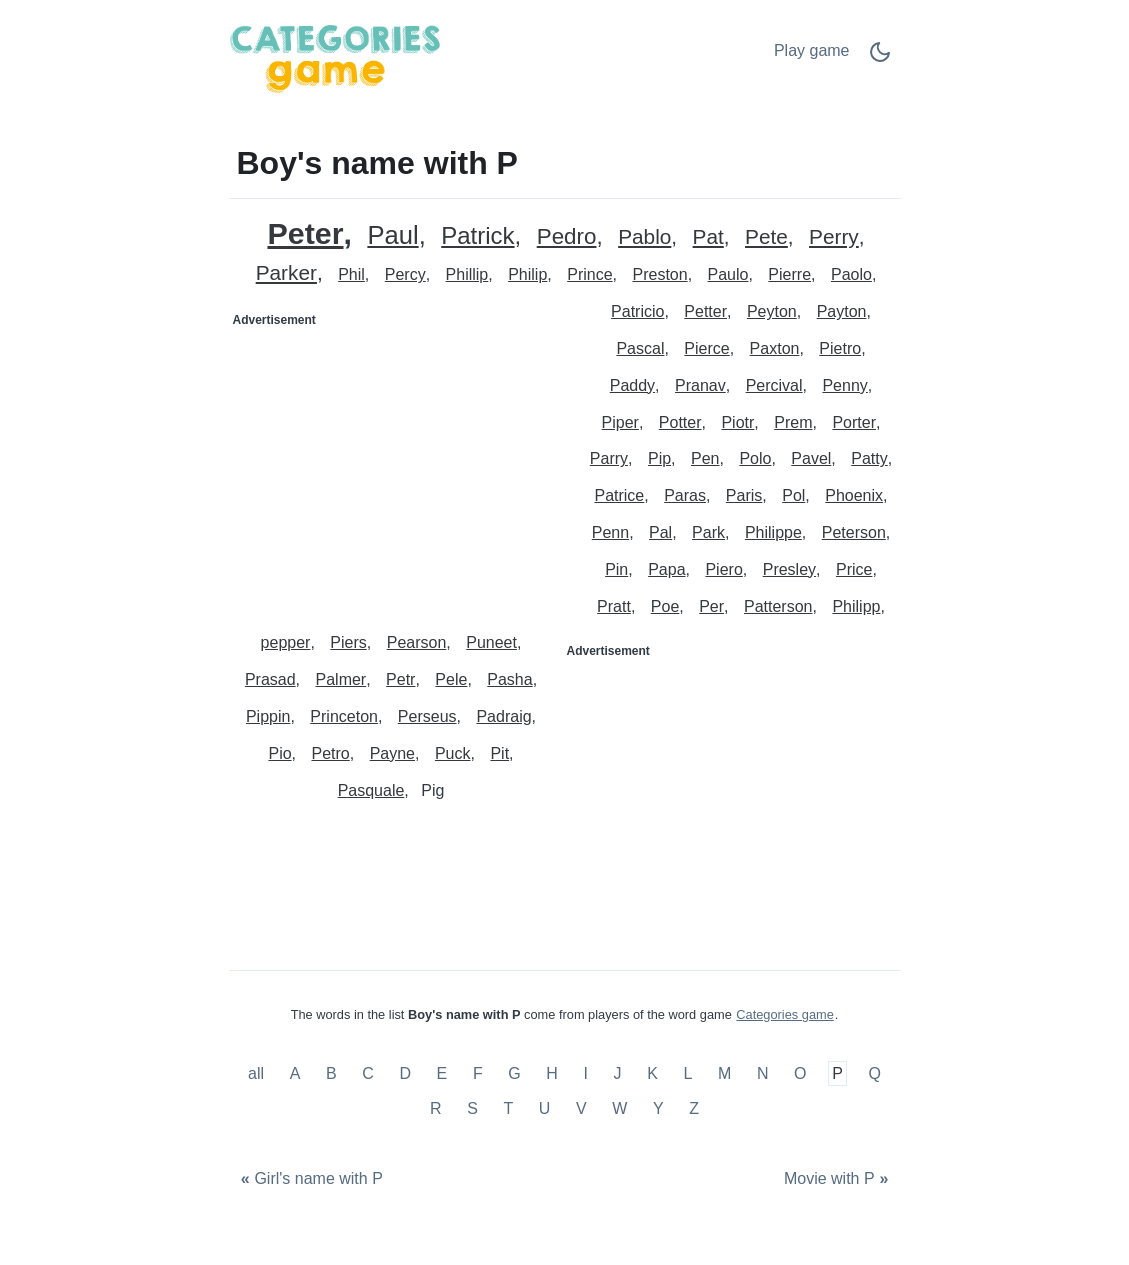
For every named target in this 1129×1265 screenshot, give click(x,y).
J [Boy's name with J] (618, 1073)
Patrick (477, 236)
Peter (305, 233)
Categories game (784, 1014)
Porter (854, 422)
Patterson (778, 606)
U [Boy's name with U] (545, 1108)
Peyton (772, 311)
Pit (499, 753)
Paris (744, 495)
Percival (774, 385)
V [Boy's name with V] (581, 1108)
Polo (755, 458)
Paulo (728, 274)
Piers (348, 642)
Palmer (341, 679)
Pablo (644, 237)
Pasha (509, 679)
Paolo (851, 274)
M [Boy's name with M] (724, 1073)
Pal (660, 532)
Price (854, 569)
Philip (527, 274)
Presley (789, 569)
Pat (708, 237)
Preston (659, 274)
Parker (286, 273)
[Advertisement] (398, 461)
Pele (451, 679)
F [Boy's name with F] (478, 1073)
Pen (705, 458)
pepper (286, 642)
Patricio (637, 311)
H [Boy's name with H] (552, 1073)
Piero (723, 569)
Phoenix (854, 495)
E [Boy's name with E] (442, 1073)
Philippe (773, 532)
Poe (665, 606)
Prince (589, 274)
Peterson (854, 532)
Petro (330, 753)
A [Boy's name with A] (295, 1073)
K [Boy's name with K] (652, 1073)
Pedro (567, 237)
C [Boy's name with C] (368, 1073)
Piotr (737, 422)
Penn (610, 532)
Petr (400, 679)
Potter (680, 422)
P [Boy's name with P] (837, 1073)
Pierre (789, 274)
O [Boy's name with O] (800, 1073)
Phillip (467, 274)
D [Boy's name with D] (405, 1073)
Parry (609, 458)
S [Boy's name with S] (472, 1108)
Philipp (856, 606)
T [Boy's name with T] (508, 1108)
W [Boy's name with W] (619, 1108)
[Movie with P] (839, 1179)
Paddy (632, 385)
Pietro (840, 348)
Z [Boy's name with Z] (694, 1108)
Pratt (614, 606)
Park (708, 532)
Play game (812, 50)
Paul (392, 235)
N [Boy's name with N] (763, 1073)
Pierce (706, 348)
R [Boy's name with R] (436, 1108)
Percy (405, 274)
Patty (869, 458)
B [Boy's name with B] (331, 1073)
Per (711, 606)
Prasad (270, 679)
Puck (453, 753)
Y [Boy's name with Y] (658, 1108)
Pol (793, 495)
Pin (616, 569)
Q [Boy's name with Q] (874, 1073)
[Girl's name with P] (310, 1179)
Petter (705, 311)
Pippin (268, 716)
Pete (766, 237)
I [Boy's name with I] (586, 1073)
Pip (659, 458)
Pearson (417, 642)
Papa (666, 569)
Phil (351, 274)
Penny (844, 385)
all (258, 1073)
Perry (834, 237)
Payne (392, 753)
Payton (842, 311)
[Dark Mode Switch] (880, 58)
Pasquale (371, 790)
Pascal (640, 348)
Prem (793, 422)
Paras (685, 495)
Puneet (491, 642)
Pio (279, 753)
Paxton (775, 348)
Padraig (503, 716)
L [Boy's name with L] (687, 1073)
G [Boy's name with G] (514, 1073)
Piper (620, 422)
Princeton (344, 716)
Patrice (619, 495)
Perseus (427, 716)
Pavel (811, 458)
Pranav (700, 385)
